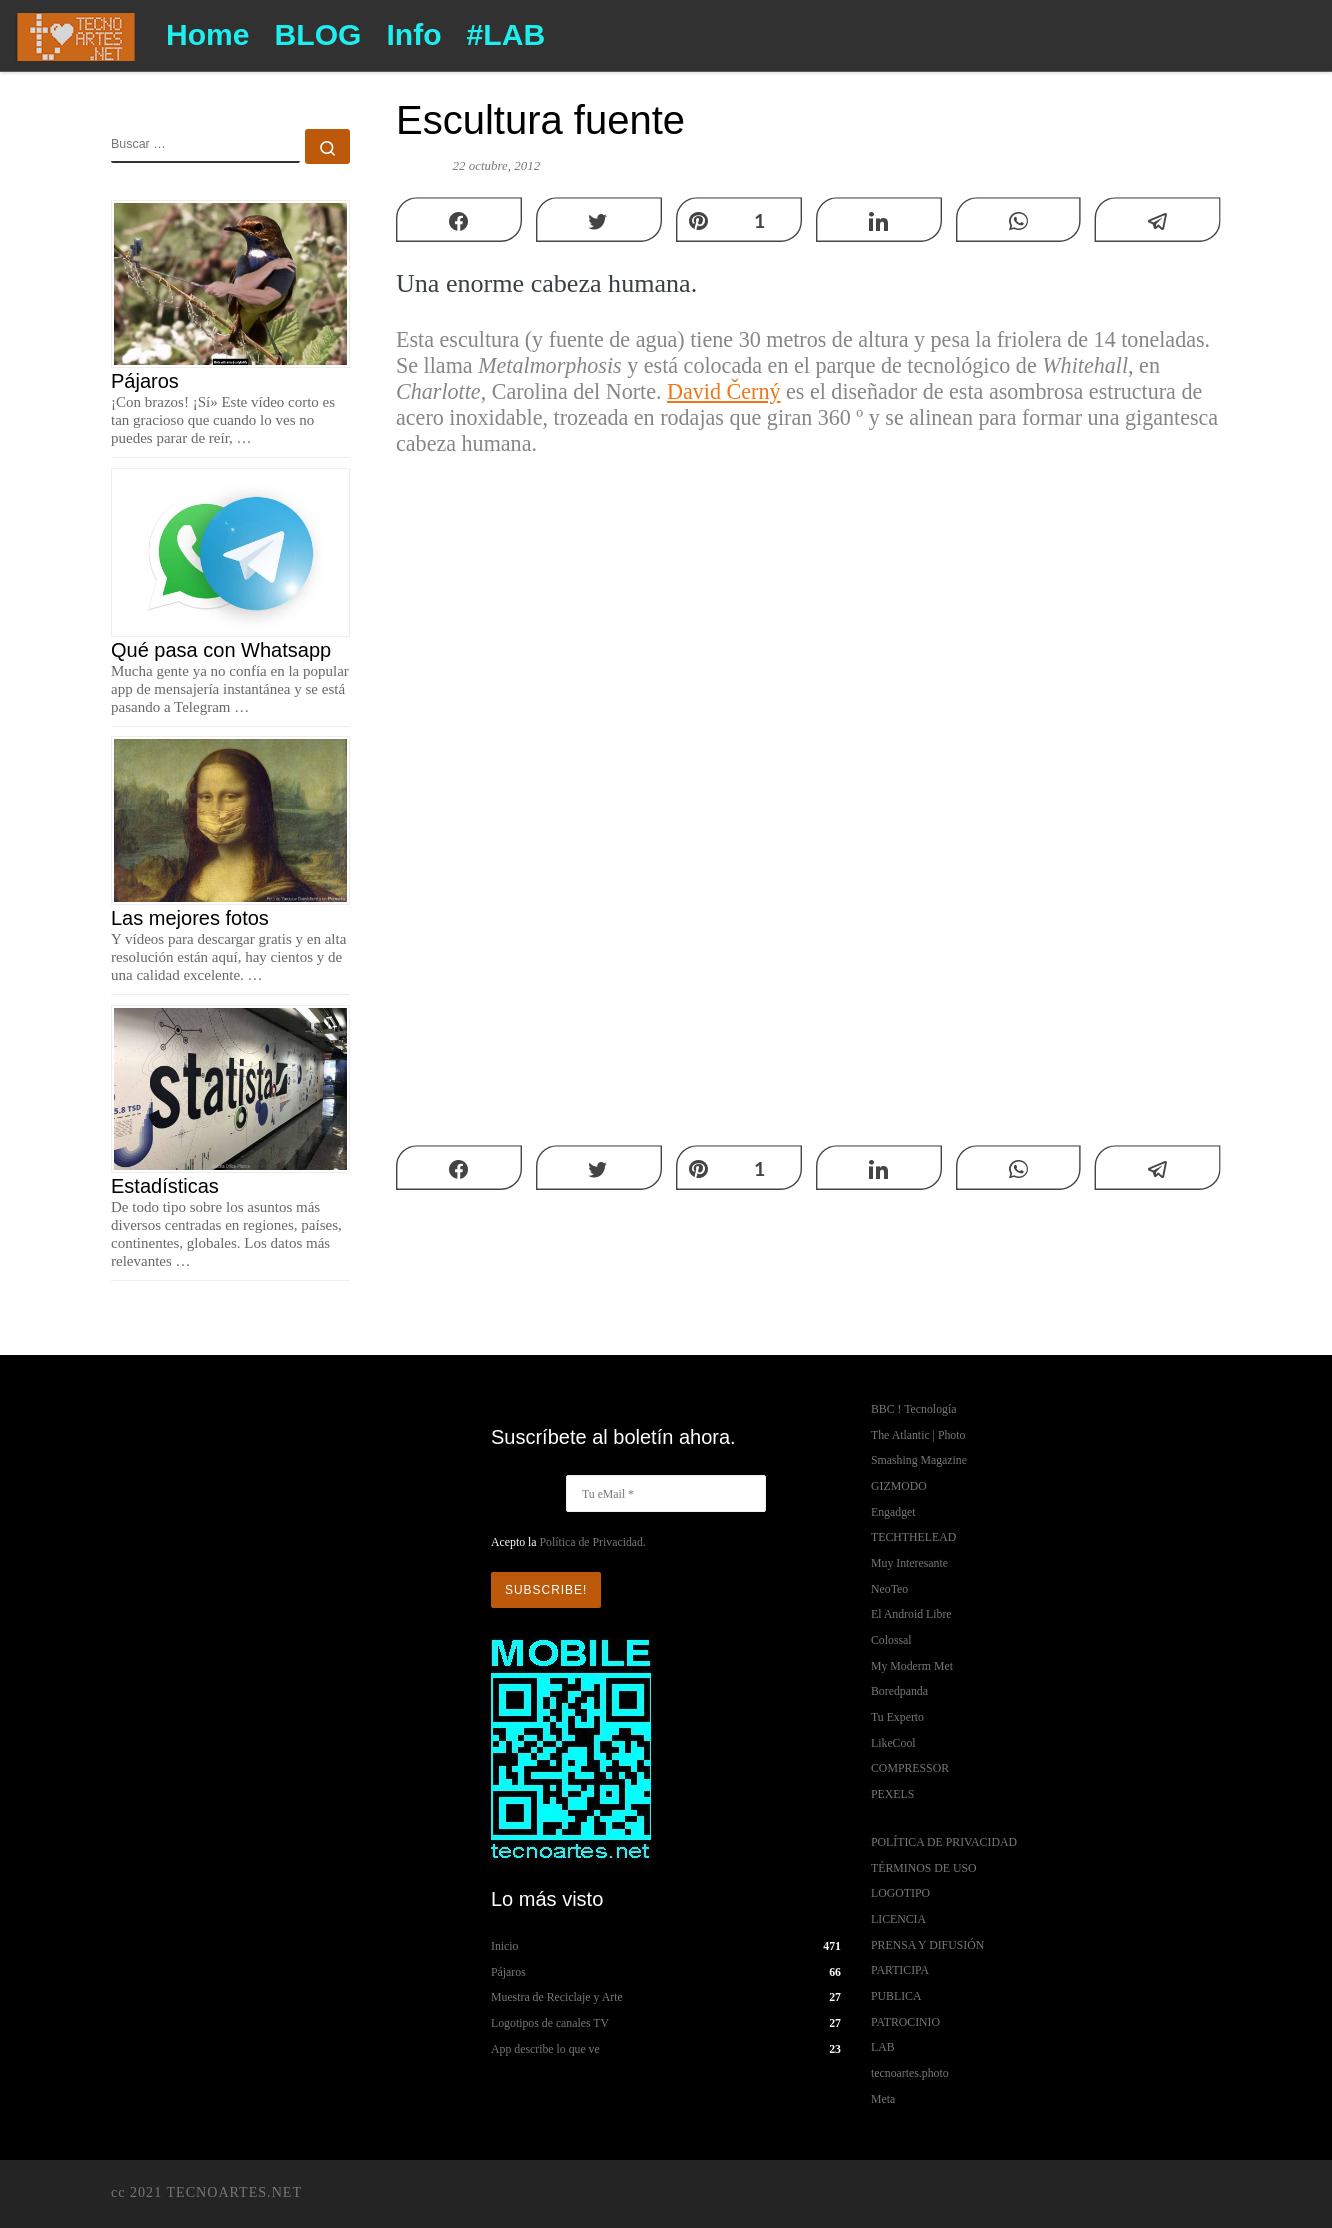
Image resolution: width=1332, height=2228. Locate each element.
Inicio (505, 1946)
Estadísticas (165, 1186)
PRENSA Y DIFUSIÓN (927, 1945)
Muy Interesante (909, 1563)
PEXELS (892, 1794)
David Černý (723, 391)
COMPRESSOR (910, 1768)
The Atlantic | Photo (918, 1435)
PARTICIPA (900, 1970)
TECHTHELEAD (913, 1537)
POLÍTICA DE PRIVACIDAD (944, 1842)
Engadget (893, 1512)
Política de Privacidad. (592, 1542)
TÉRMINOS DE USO (924, 1868)
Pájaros (145, 381)
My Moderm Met (912, 1666)
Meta (883, 2099)
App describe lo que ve (545, 2049)
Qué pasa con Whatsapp (221, 650)
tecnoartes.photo (910, 2073)
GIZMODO (899, 1486)
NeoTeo (889, 1589)
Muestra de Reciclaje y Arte (557, 1997)
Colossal (891, 1640)
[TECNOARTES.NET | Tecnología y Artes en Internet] (75, 33)
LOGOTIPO (900, 1893)
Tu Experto (897, 1717)
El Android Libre (911, 1614)
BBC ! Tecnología (913, 1409)
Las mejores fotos (190, 918)
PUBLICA (896, 1996)
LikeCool (893, 1743)
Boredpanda (899, 1691)
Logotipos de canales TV (550, 2023)
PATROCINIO (905, 2022)
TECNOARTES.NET (234, 2192)
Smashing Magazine (919, 1460)
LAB (883, 2047)
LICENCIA (898, 1919)
